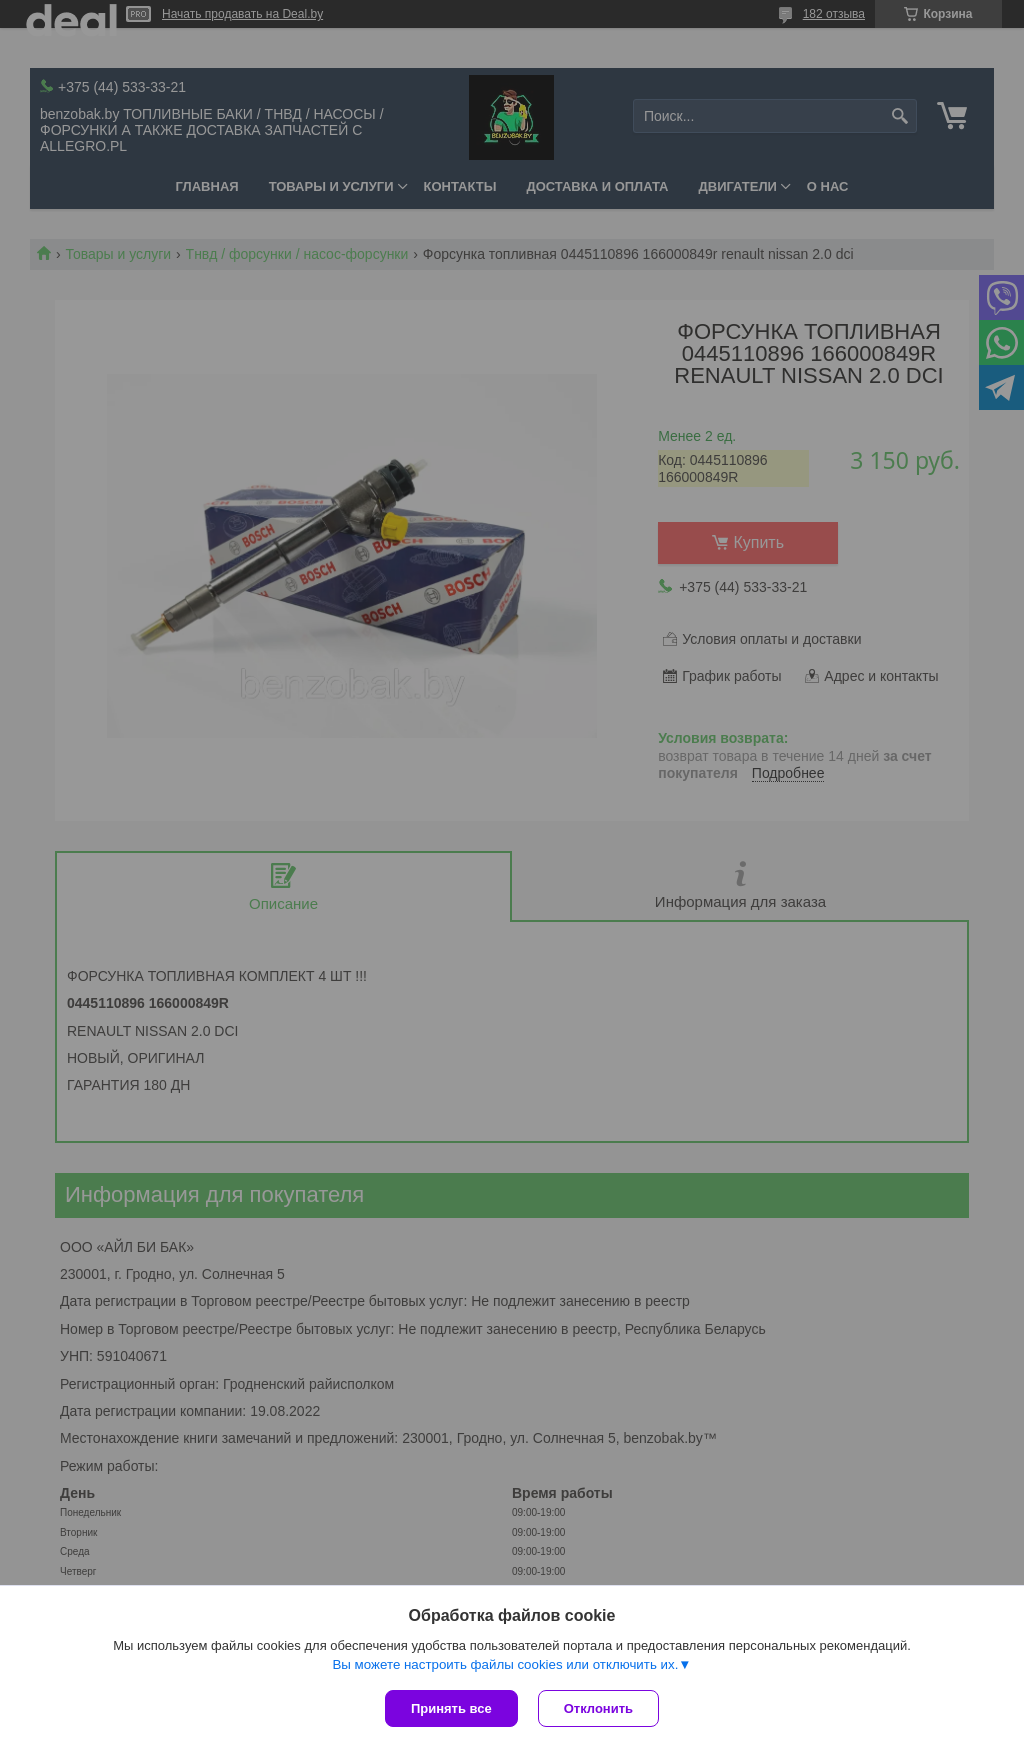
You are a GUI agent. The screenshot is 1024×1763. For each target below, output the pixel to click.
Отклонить (598, 1708)
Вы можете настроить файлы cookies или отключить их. (505, 1664)
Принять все (451, 1708)
